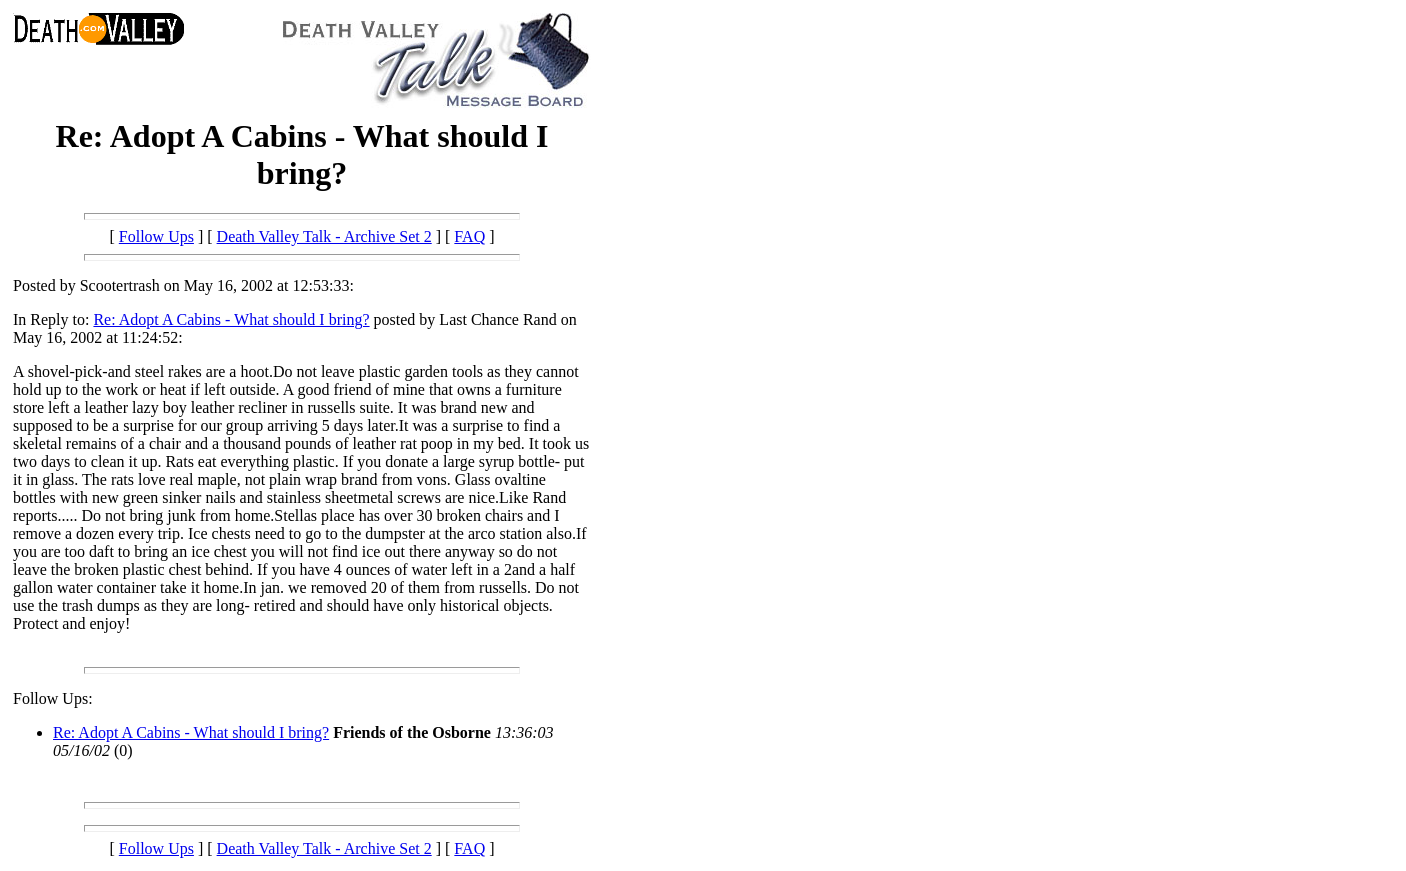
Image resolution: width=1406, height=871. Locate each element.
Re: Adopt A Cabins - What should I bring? (231, 319)
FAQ (469, 236)
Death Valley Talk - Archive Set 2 (324, 236)
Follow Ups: (53, 698)
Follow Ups (156, 236)
